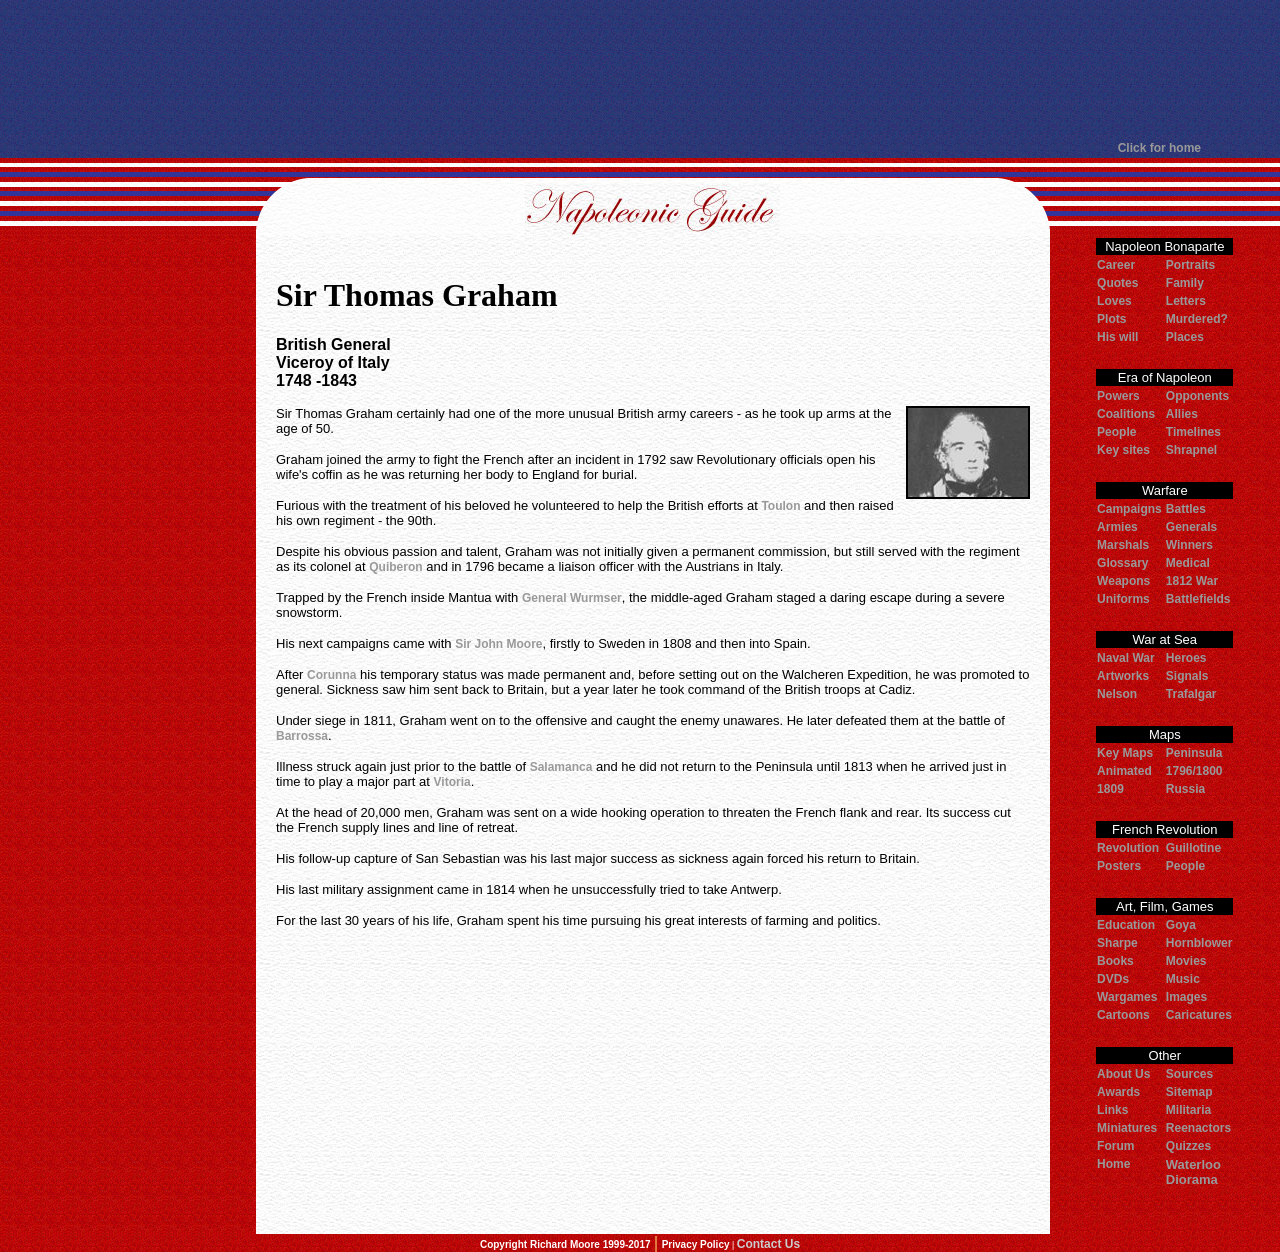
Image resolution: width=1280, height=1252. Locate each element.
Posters (1119, 866)
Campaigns (1129, 509)
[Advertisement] (639, 70)
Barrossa (302, 736)
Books (1115, 961)
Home (1113, 1164)
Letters (1186, 301)
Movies (1186, 961)
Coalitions (1126, 414)
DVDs (1113, 979)
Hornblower (1199, 943)
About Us (1123, 1074)
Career (1116, 265)
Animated (1124, 771)
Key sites (1123, 450)
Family (1185, 283)
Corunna (331, 675)
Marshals (1123, 545)
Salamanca (561, 767)
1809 (1110, 789)
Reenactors (1198, 1128)
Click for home (1159, 148)
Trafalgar (1191, 694)
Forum (1115, 1146)
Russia (1185, 789)
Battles (1186, 509)
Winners (1189, 545)
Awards (1118, 1092)
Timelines (1193, 432)
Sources (1189, 1074)
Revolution (1128, 848)
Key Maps (1125, 753)
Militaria (1188, 1110)
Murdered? (1197, 319)
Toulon (780, 506)
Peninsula (1194, 753)
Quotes (1117, 283)
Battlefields (1198, 599)
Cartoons (1123, 1015)
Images (1186, 997)
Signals (1187, 676)
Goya (1181, 925)
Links (1112, 1110)
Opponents (1197, 396)
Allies (1182, 414)
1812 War (1192, 581)
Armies (1117, 527)
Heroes (1186, 658)
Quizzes (1188, 1146)
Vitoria (452, 782)
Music (1183, 979)
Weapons (1123, 581)
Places (1185, 337)
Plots (1111, 319)
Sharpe (1117, 943)
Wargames (1127, 997)
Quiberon (395, 567)
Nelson (1117, 694)
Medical (1188, 563)
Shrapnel (1191, 450)
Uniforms (1123, 599)
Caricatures (1199, 1015)
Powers (1118, 396)
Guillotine (1193, 848)
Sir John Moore (498, 644)
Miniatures (1127, 1128)
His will (1117, 337)
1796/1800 (1194, 771)
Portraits (1190, 265)
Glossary (1122, 563)
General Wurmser (572, 598)
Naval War (1126, 658)
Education (1126, 925)
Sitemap (1189, 1092)
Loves (1114, 301)
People (1116, 432)
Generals (1191, 527)
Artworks (1123, 676)
